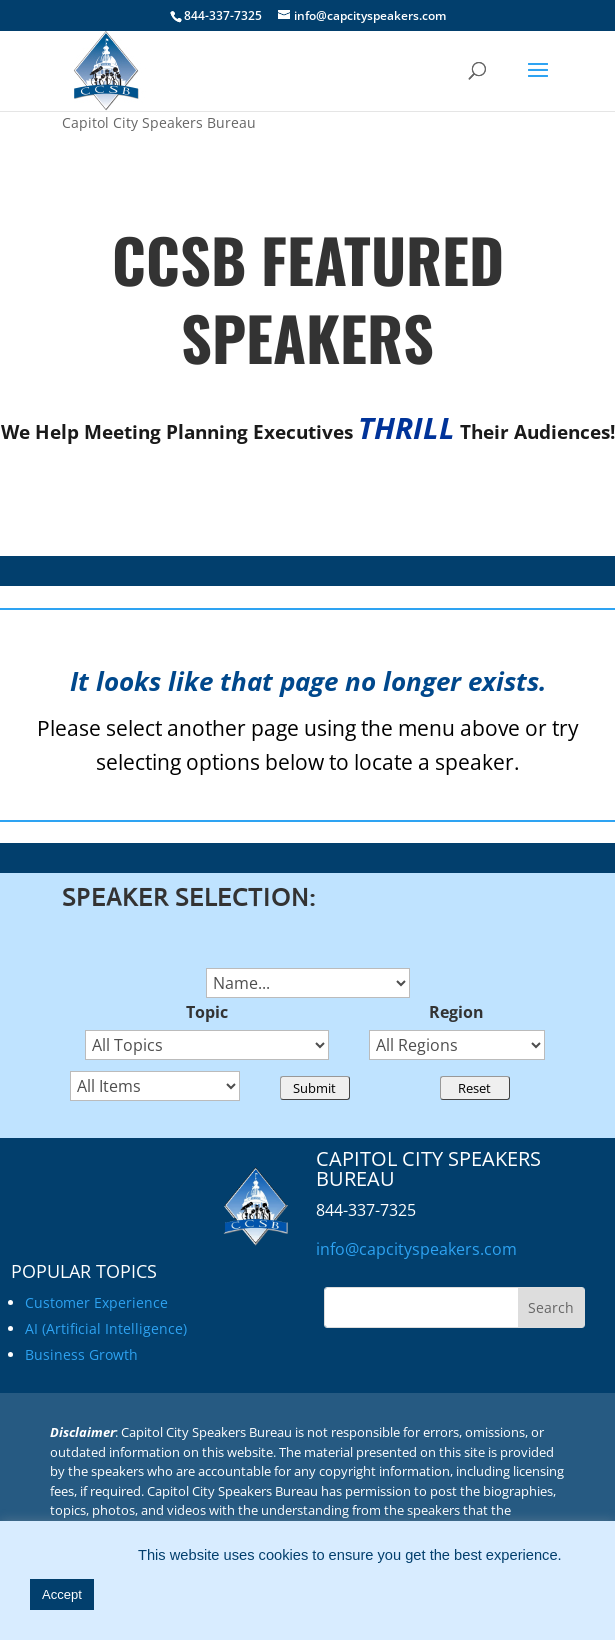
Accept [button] (62, 1594)
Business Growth (81, 1354)
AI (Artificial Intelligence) (106, 1328)
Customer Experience (96, 1302)
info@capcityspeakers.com (416, 1249)
